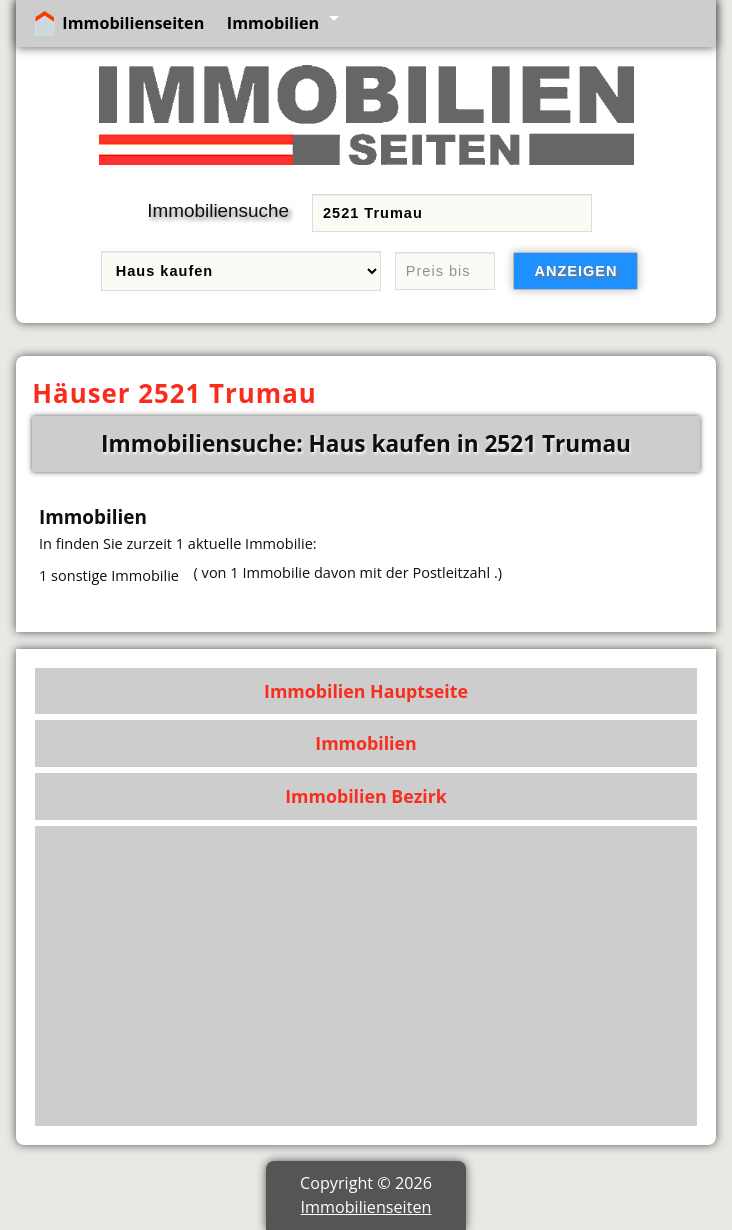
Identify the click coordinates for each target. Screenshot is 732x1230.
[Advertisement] (366, 976)
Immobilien (273, 23)
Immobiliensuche (218, 210)
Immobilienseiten (133, 23)
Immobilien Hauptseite (366, 691)
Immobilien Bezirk (366, 796)
